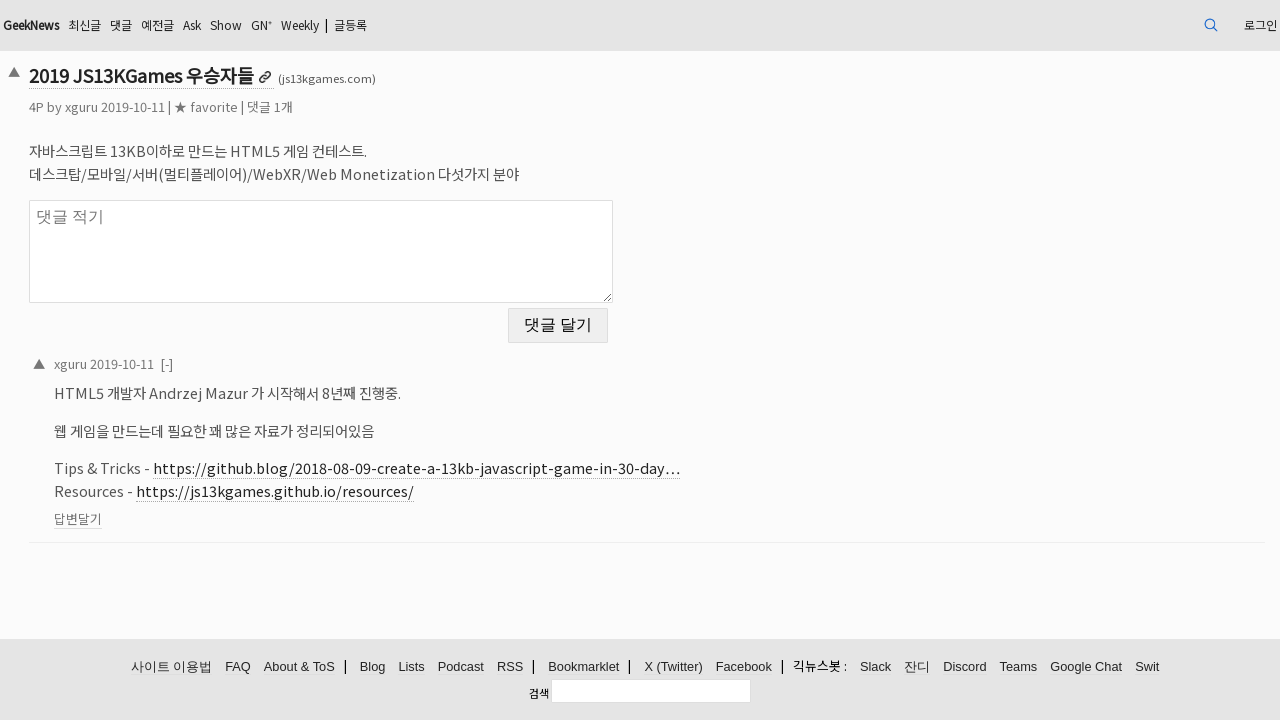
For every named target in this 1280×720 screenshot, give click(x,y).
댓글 (273, 24)
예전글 (314, 24)
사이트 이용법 (172, 667)
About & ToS (299, 667)
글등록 (544, 24)
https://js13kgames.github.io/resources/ (398, 478)
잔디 (917, 667)
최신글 (231, 24)
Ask (355, 24)
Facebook (744, 667)
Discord (964, 667)
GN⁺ (436, 24)
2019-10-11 (245, 350)
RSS (510, 667)
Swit (1147, 667)
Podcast (461, 667)
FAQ (238, 667)
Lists (411, 667)
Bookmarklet (583, 667)
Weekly (483, 24)
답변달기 (201, 506)
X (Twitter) (673, 667)
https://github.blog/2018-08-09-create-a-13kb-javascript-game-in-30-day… (539, 455)
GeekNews (167, 24)
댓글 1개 (393, 106)
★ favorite (329, 106)
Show (395, 24)
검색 (539, 693)
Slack (875, 667)
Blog (373, 667)
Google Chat (1086, 667)
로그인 (1129, 24)
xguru (204, 106)
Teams (1019, 667)
